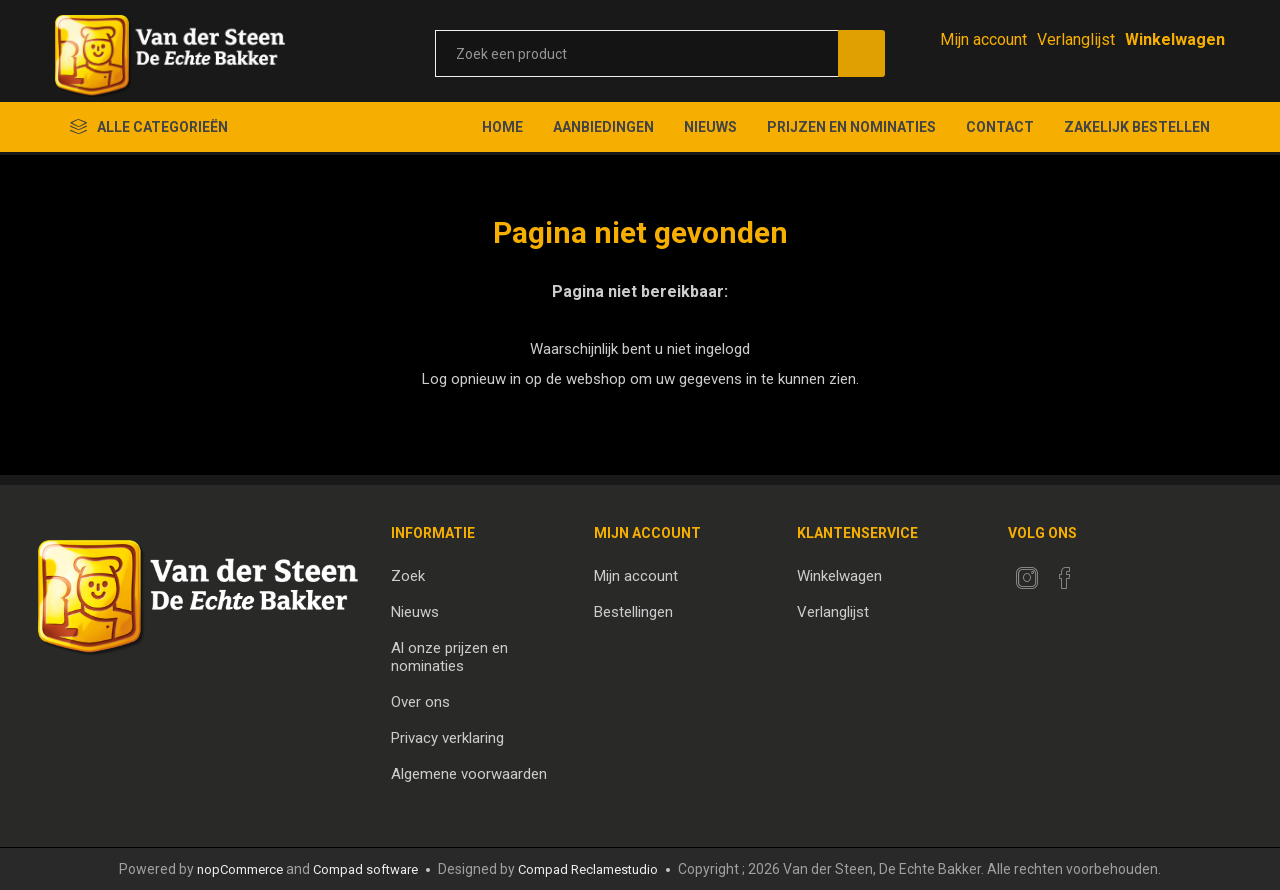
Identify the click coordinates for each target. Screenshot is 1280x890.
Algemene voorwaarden (469, 774)
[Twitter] (1027, 578)
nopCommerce (240, 869)
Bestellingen (633, 612)
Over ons (420, 702)
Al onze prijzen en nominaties (449, 657)
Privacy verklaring (447, 738)
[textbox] (636, 53)
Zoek (408, 576)
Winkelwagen (839, 576)
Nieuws (415, 612)
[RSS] (1103, 572)
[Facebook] (1065, 578)
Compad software (365, 869)
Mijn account (983, 39)
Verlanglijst (833, 612)
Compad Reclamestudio (588, 869)
